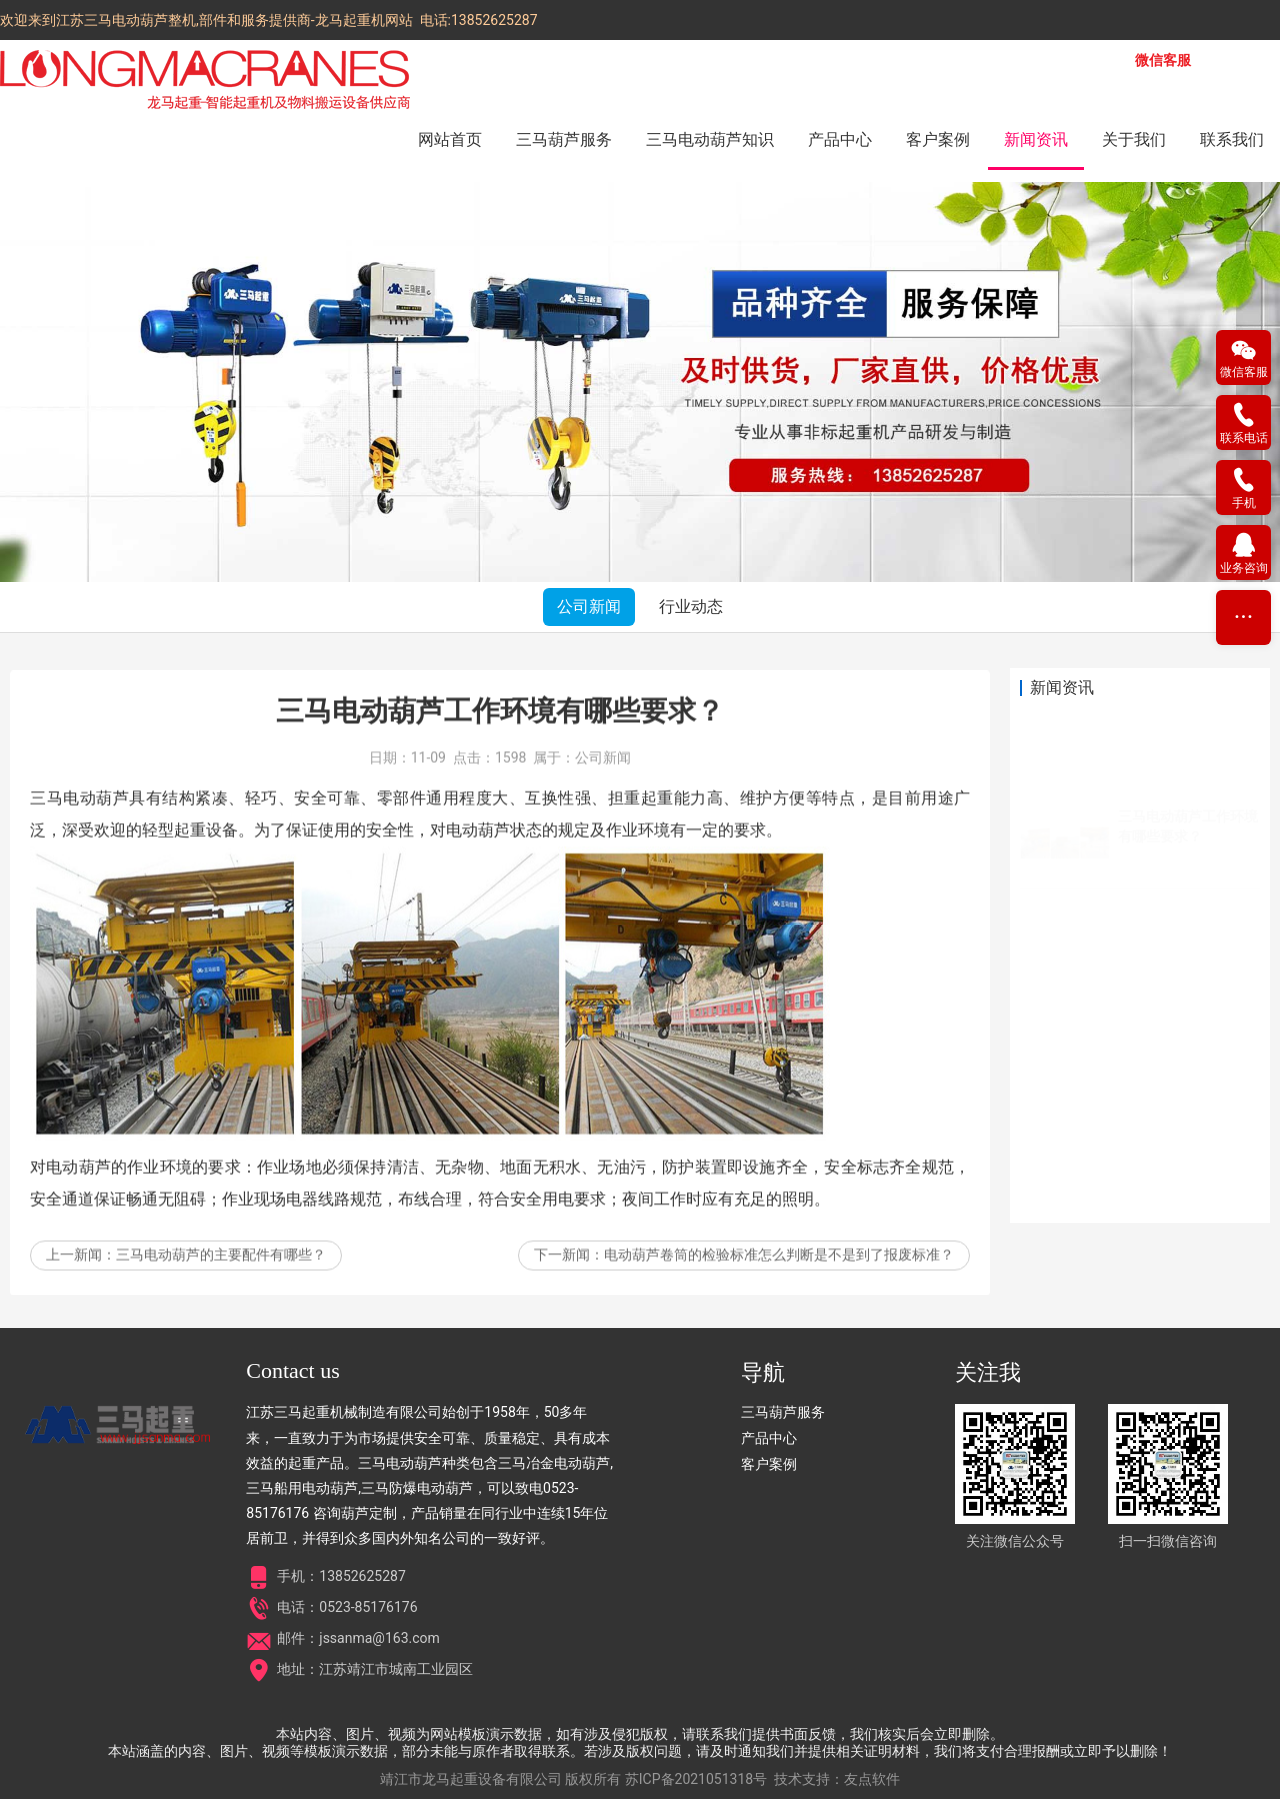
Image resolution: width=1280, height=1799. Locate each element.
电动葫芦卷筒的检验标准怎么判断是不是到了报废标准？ (779, 1281)
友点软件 (872, 1779)
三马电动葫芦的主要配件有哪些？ (221, 1281)
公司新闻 (589, 606)
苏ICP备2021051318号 (696, 1779)
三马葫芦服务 (564, 139)
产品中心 (840, 139)
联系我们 (1232, 139)
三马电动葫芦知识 (710, 139)
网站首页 (450, 139)
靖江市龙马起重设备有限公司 (471, 1779)
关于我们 (1134, 139)
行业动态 (691, 606)
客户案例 (938, 139)
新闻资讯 (1036, 139)
